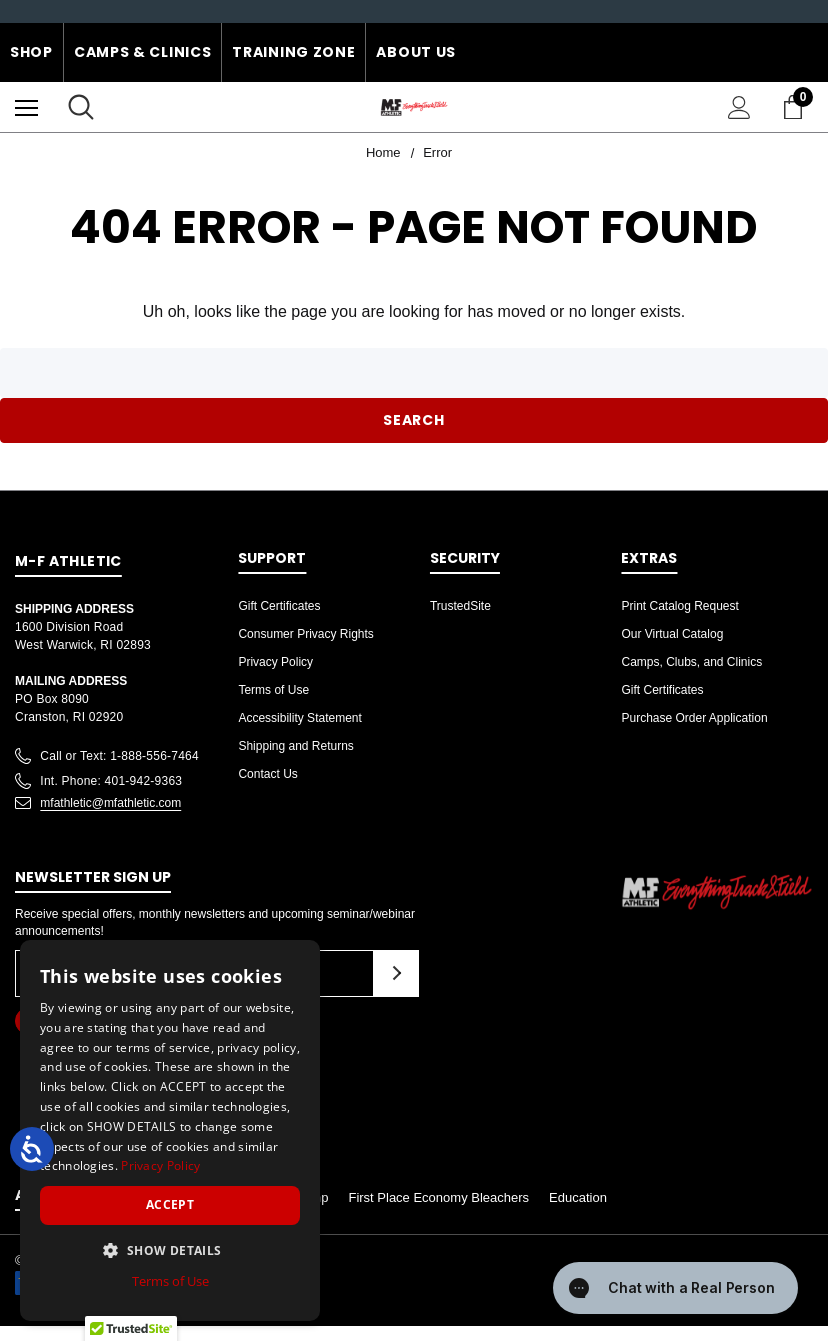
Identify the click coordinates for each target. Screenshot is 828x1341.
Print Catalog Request (679, 606)
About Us (416, 52)
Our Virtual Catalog (672, 634)
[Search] (81, 107)
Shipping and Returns (295, 746)
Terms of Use (273, 690)
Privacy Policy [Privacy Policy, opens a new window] (160, 1165)
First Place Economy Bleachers (438, 1197)
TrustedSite (460, 606)
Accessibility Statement (299, 718)
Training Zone (293, 52)
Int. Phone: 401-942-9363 (111, 781)
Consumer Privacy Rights (305, 634)
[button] (170, 1250)
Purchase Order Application (694, 718)
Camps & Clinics (143, 52)
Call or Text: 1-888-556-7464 (119, 756)
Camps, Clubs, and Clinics (691, 662)
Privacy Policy (275, 662)
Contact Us (267, 774)
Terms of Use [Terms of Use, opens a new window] (170, 1281)
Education (578, 1197)
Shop (31, 52)
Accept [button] (170, 1204)
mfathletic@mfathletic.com (110, 803)
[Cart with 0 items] (797, 107)
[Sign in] (739, 107)
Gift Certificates (279, 606)
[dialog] (170, 1130)
